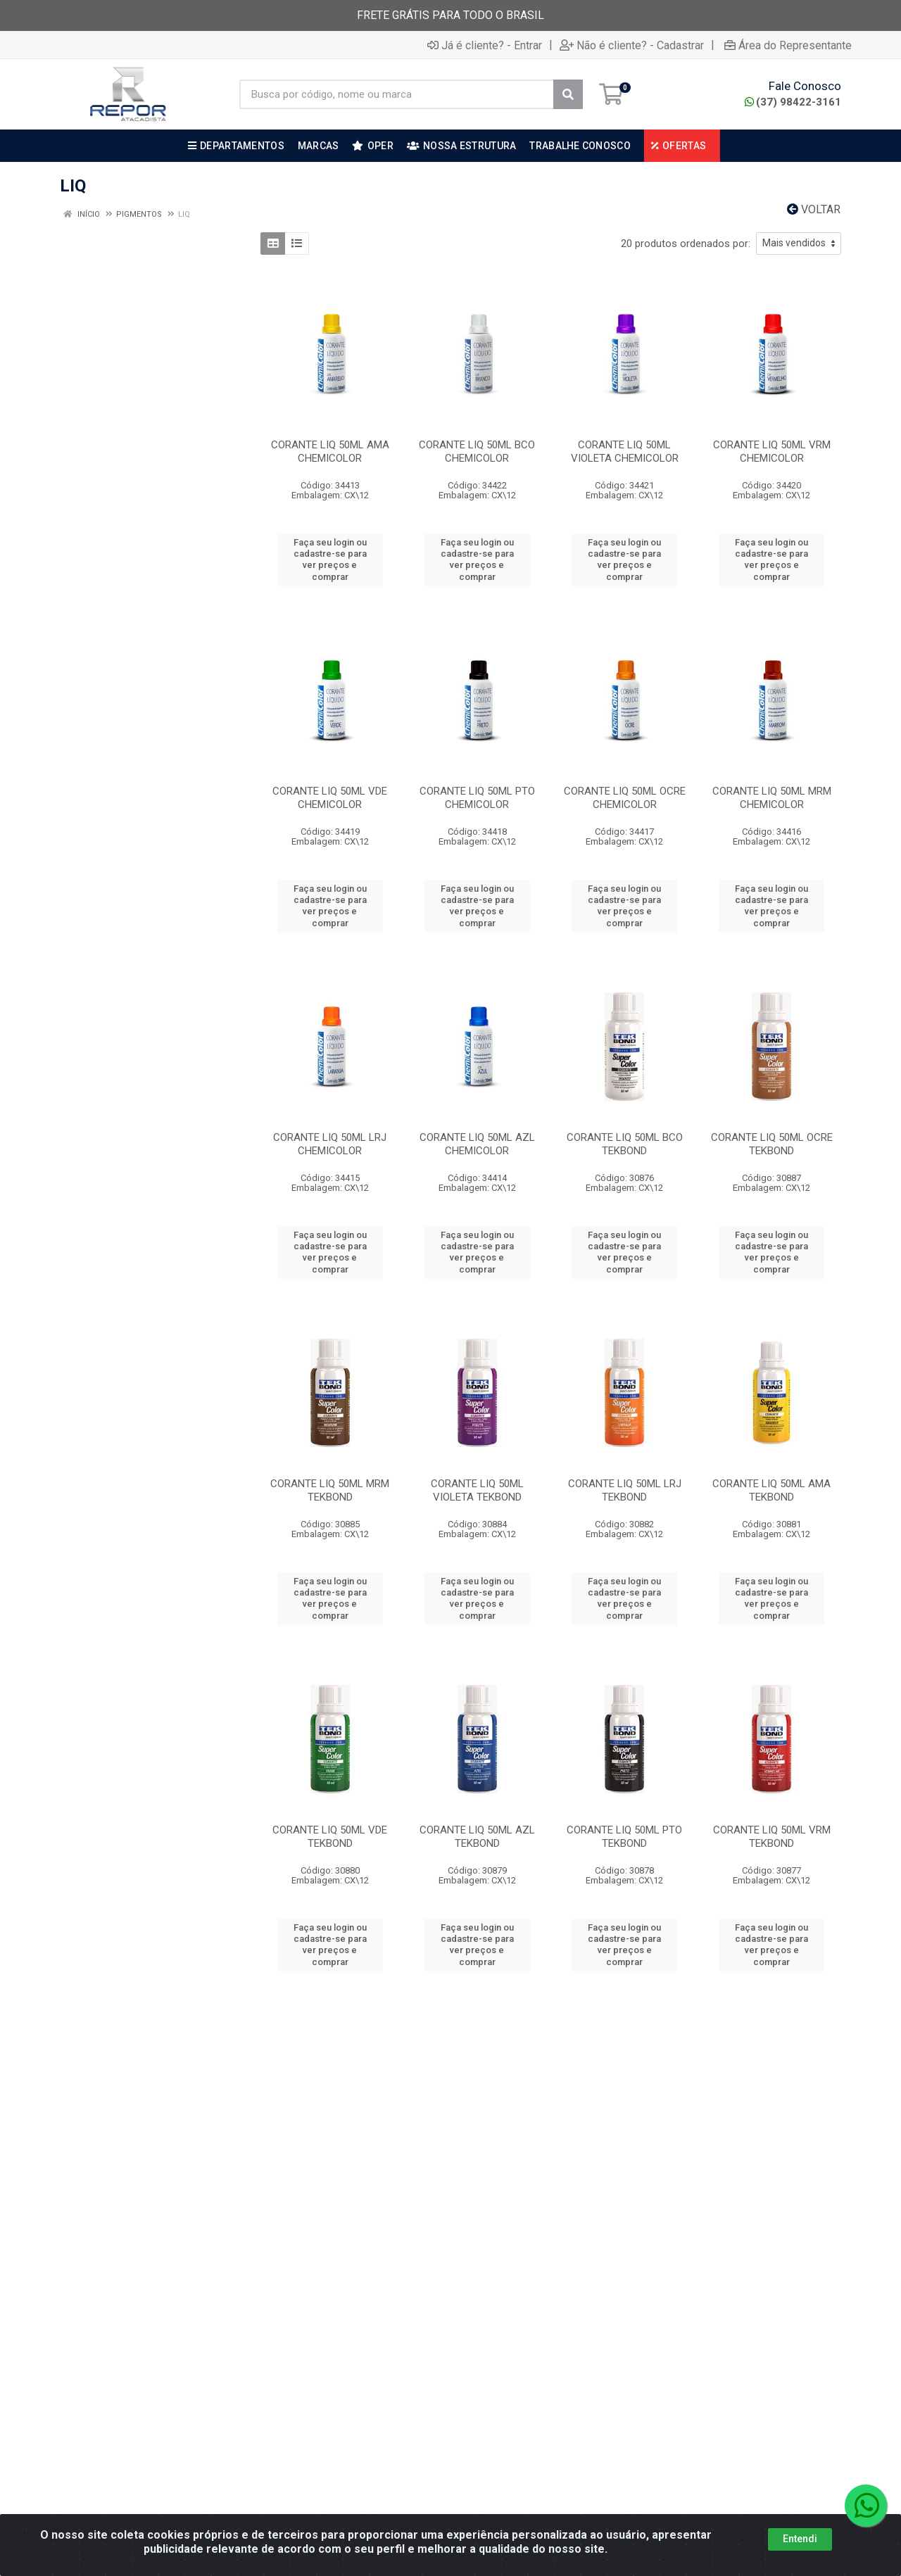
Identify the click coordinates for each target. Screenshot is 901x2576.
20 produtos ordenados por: (685, 243)
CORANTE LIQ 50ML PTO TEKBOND (624, 1837)
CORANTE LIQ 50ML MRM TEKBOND (329, 1490)
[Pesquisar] (568, 94)
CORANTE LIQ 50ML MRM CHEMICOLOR (771, 798)
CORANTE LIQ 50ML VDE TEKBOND (329, 1837)
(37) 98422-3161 (793, 102)
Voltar (813, 209)
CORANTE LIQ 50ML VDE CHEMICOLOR (329, 798)
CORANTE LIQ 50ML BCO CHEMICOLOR (477, 451)
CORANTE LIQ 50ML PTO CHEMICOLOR (477, 798)
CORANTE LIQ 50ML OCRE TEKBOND (772, 1144)
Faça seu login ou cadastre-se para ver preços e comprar (330, 559)
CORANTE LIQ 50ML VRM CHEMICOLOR (772, 451)
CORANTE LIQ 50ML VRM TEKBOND (772, 1837)
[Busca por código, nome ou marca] (396, 94)
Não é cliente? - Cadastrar (632, 45)
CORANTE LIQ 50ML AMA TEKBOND (771, 1490)
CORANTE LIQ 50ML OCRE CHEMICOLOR (625, 798)
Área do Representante (788, 45)
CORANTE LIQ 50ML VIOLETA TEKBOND (477, 1490)
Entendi (800, 2538)
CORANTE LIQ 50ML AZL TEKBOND (477, 1837)
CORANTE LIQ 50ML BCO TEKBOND (625, 1144)
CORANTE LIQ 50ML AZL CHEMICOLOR (477, 1144)
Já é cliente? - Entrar (484, 45)
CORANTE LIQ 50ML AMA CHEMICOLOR (330, 451)
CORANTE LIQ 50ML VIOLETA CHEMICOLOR (625, 451)
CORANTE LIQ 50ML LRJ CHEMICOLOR (329, 1144)
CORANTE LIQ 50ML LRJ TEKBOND (624, 1490)
